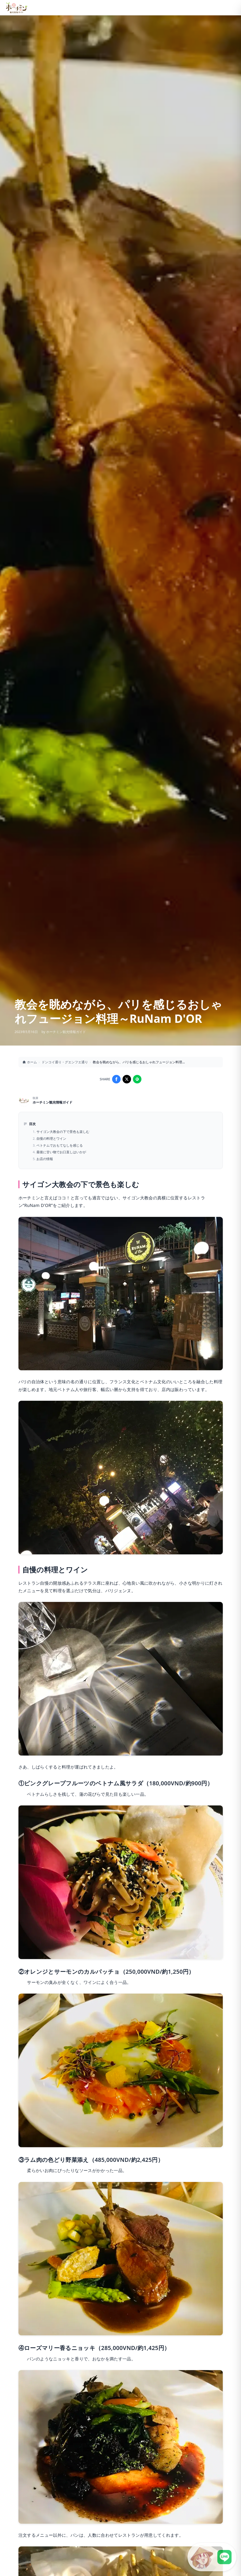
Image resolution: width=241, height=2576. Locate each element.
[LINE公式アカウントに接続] (212, 2557)
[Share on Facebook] (116, 1079)
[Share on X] (127, 1079)
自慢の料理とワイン (51, 1138)
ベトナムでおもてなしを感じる (59, 1145)
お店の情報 (44, 1159)
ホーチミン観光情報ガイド (52, 1102)
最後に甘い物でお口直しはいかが (61, 1152)
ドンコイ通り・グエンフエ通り (65, 1062)
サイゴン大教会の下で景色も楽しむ (62, 1131)
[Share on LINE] (137, 1079)
